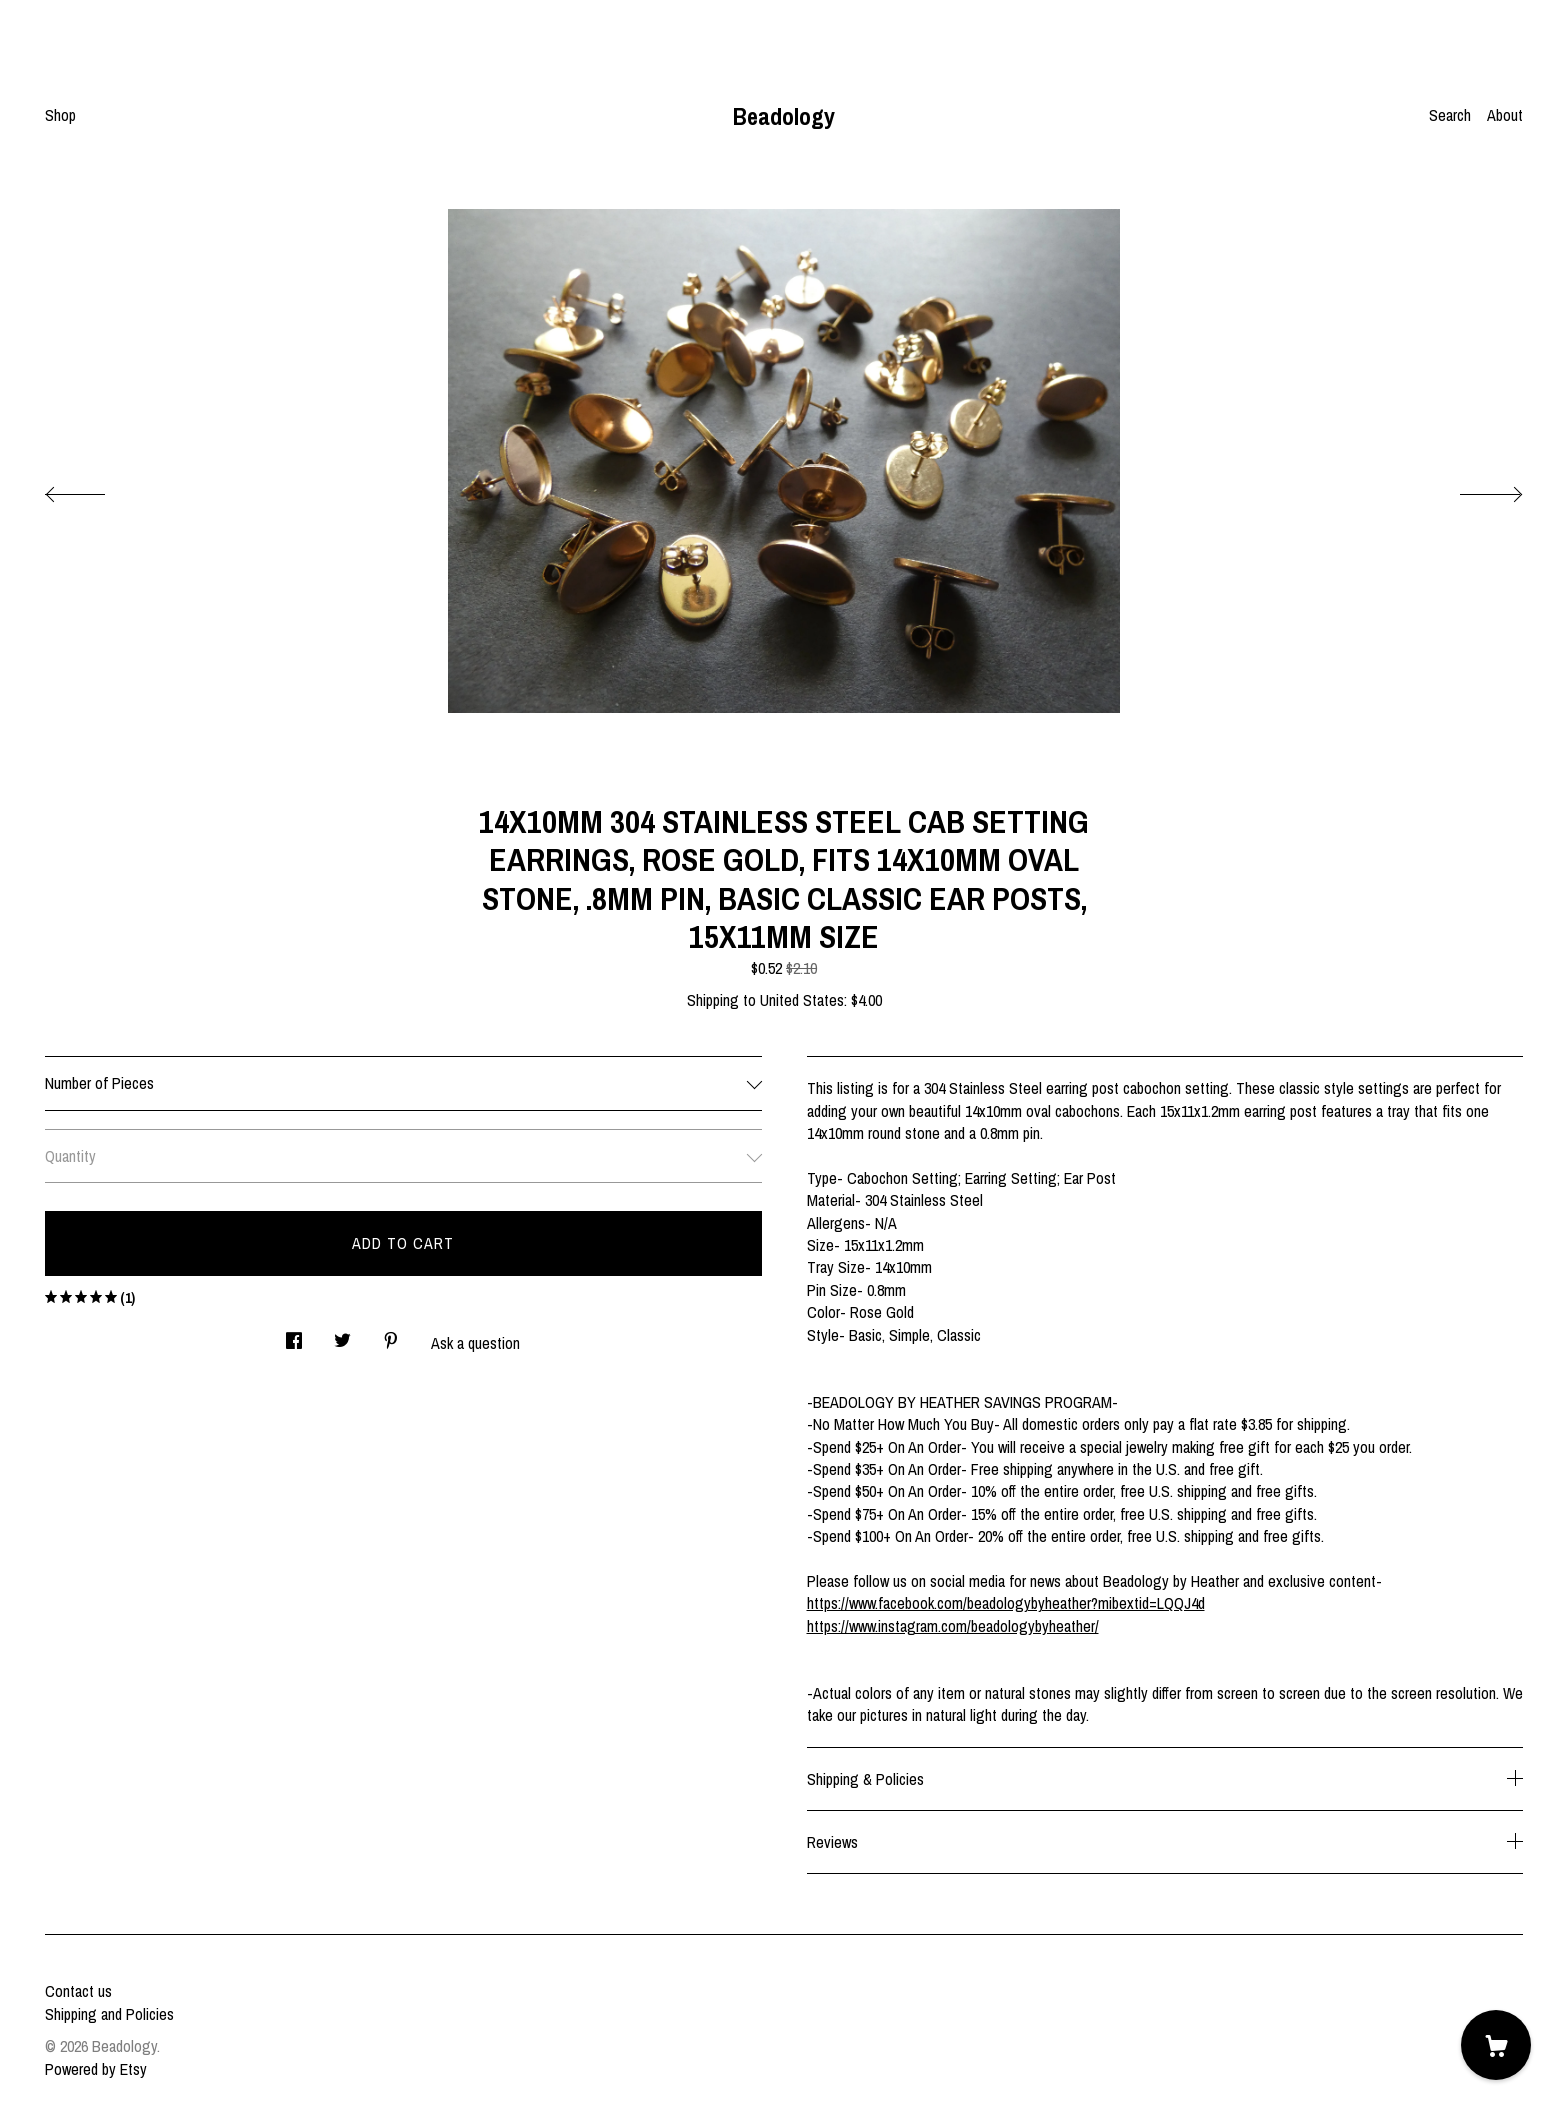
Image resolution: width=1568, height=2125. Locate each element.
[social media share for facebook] (294, 1334)
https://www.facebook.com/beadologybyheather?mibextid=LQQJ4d (1006, 1603)
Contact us (78, 1991)
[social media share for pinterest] (391, 1334)
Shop (60, 115)
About (1505, 115)
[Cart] (1496, 2045)
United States (802, 1000)
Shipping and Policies (109, 2014)
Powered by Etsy (96, 2069)
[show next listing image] (1473, 489)
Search (1450, 115)
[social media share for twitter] (342, 1334)
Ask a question (475, 1343)
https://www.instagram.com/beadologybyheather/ (953, 1626)
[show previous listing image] (95, 489)
